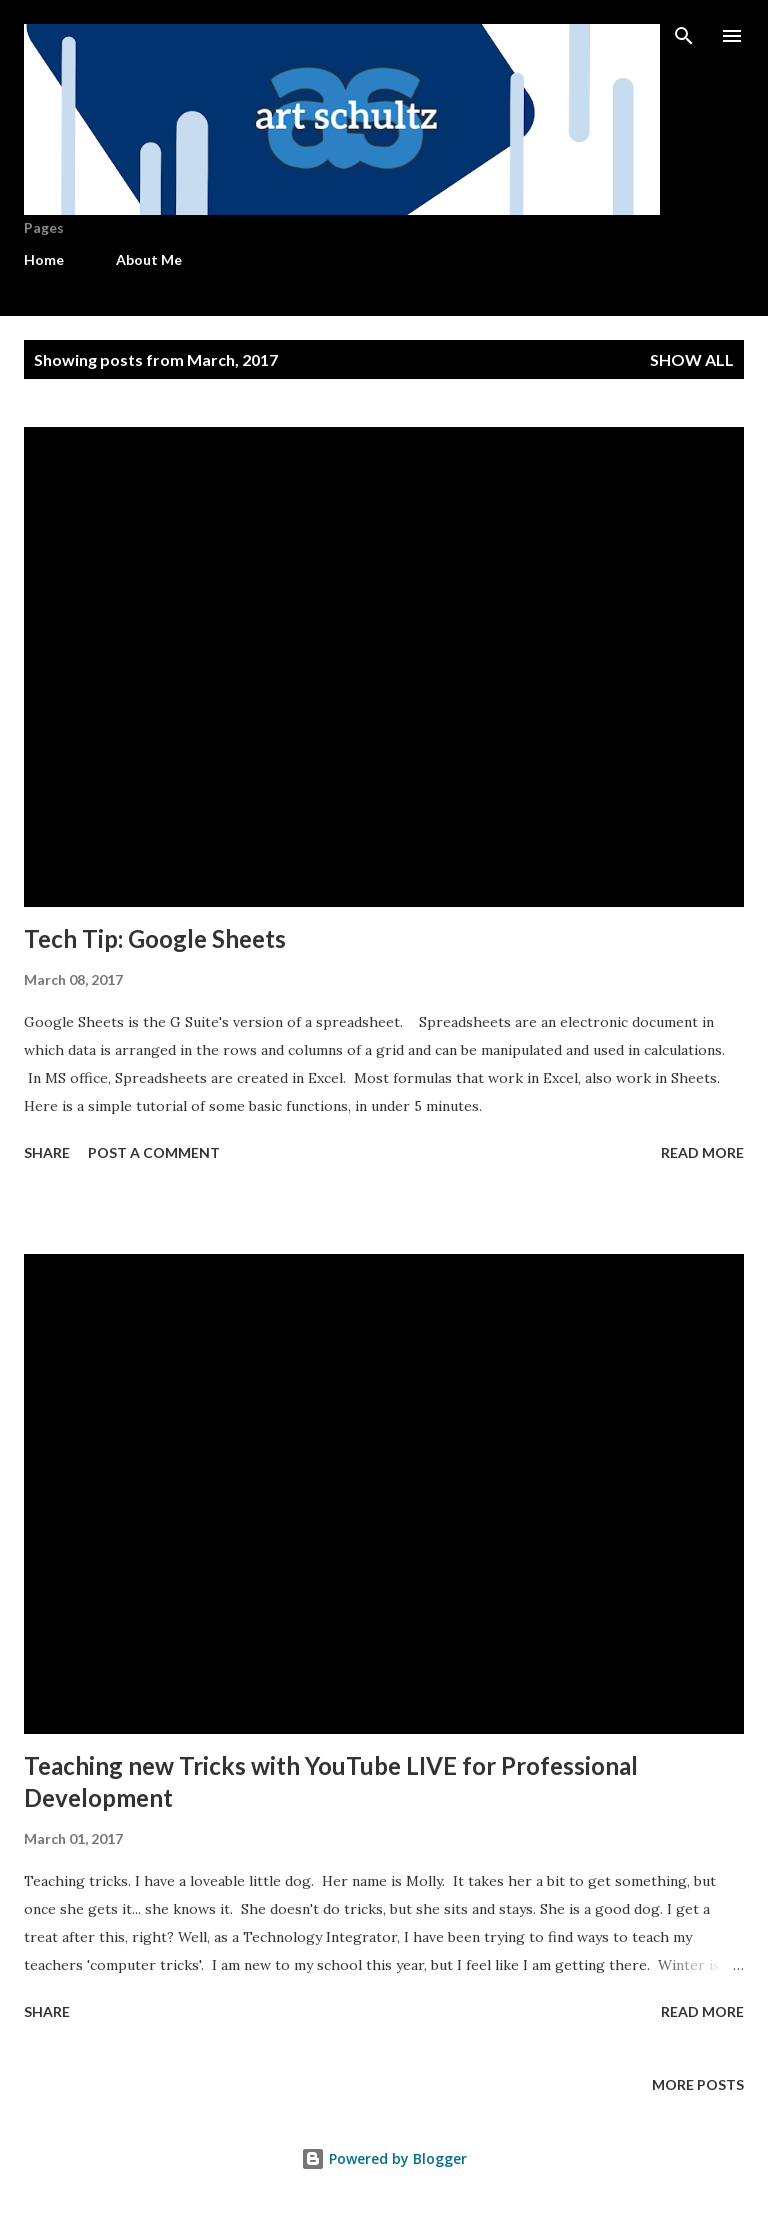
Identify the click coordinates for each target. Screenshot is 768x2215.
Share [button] (47, 1152)
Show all (692, 359)
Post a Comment (154, 1152)
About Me (149, 259)
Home (44, 259)
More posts (698, 2084)
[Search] (684, 36)
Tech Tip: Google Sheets (155, 938)
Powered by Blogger (384, 2158)
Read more (702, 1152)
